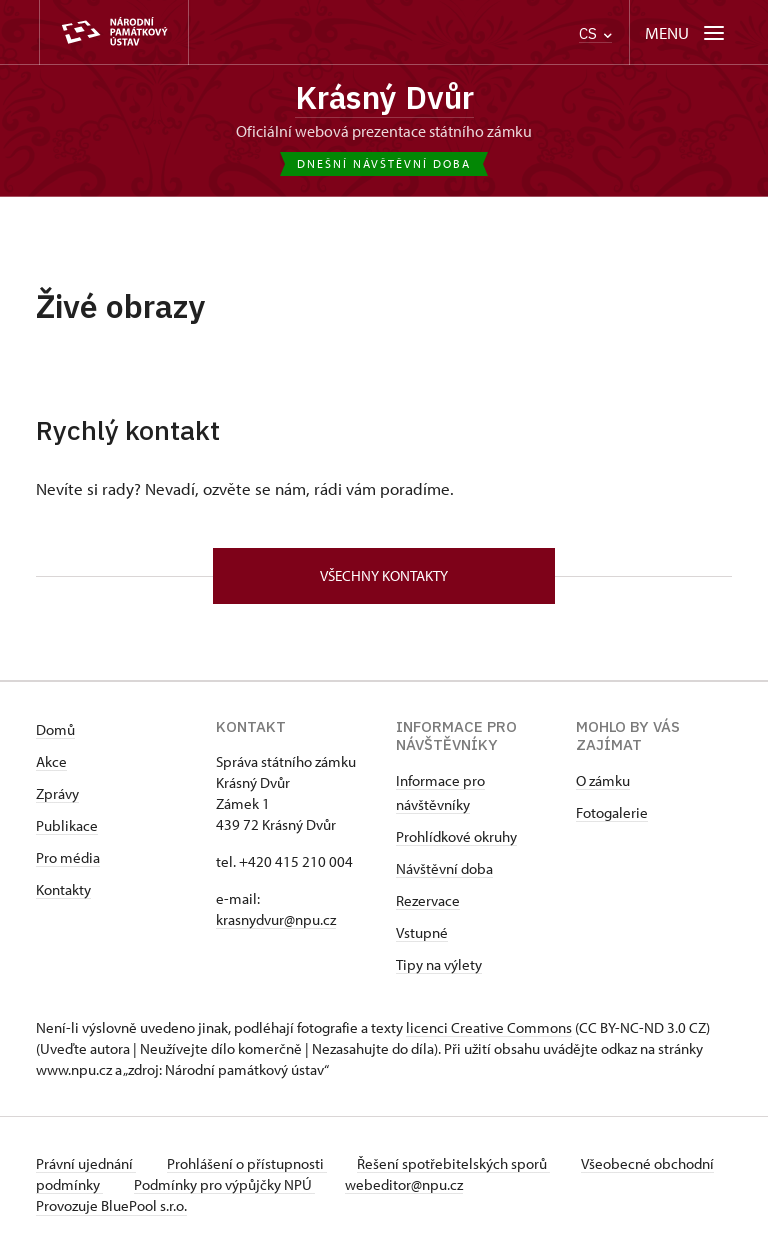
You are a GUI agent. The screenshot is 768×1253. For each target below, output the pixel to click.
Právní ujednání (86, 1164)
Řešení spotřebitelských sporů (456, 1164)
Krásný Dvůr (384, 97)
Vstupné (422, 933)
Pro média (68, 858)
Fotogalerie (612, 813)
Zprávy (57, 794)
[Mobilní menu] (686, 32)
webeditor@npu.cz (470, 1185)
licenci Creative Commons (489, 1028)
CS (595, 33)
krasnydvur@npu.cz (276, 920)
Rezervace (428, 901)
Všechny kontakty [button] (384, 576)
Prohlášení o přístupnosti (248, 1164)
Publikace (67, 826)
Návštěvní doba (444, 869)
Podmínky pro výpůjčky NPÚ (288, 1185)
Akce (51, 762)
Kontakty (63, 890)
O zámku (603, 781)
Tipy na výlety (439, 965)
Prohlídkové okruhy (456, 837)
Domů (55, 730)
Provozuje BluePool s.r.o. (111, 1206)
